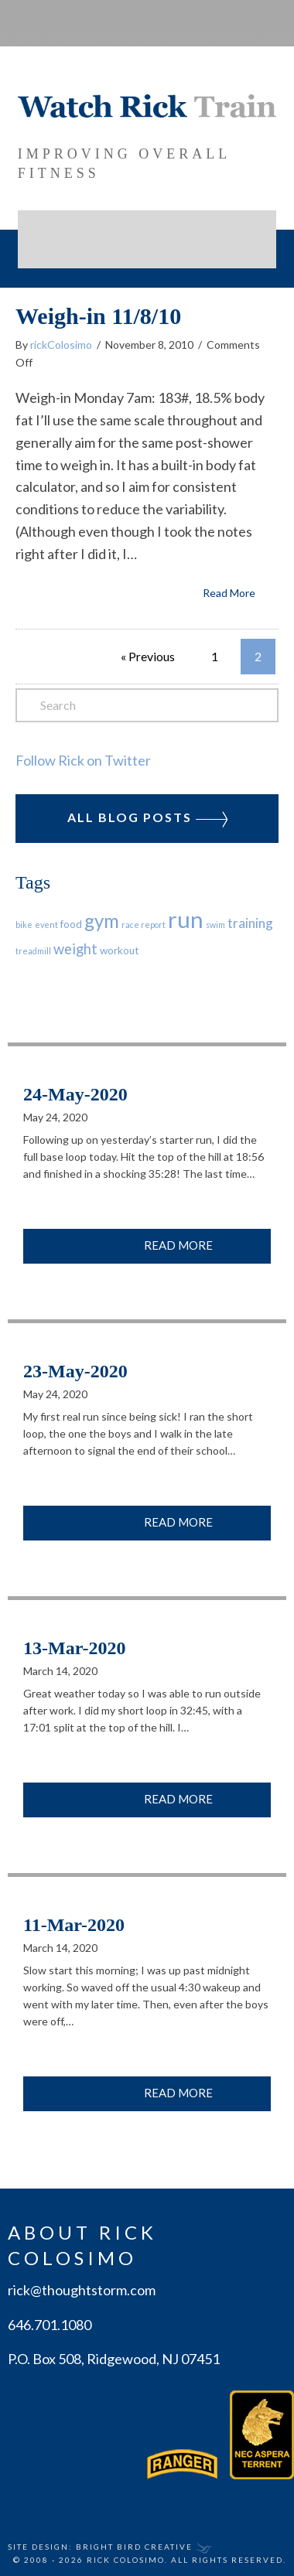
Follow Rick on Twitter (83, 759)
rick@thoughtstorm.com (82, 2289)
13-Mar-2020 (74, 1647)
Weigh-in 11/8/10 (98, 315)
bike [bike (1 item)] (23, 924)
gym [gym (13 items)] (101, 920)
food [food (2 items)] (71, 923)
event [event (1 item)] (46, 924)
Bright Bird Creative (134, 2545)
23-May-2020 (75, 1370)
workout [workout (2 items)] (119, 949)
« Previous (148, 655)
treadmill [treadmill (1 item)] (33, 950)
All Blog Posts (147, 817)
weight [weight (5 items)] (75, 948)
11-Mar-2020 (74, 1924)
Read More (229, 592)
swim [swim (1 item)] (215, 924)
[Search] (147, 705)
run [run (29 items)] (185, 918)
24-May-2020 (75, 1093)
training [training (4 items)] (250, 922)
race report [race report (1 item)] (143, 924)
